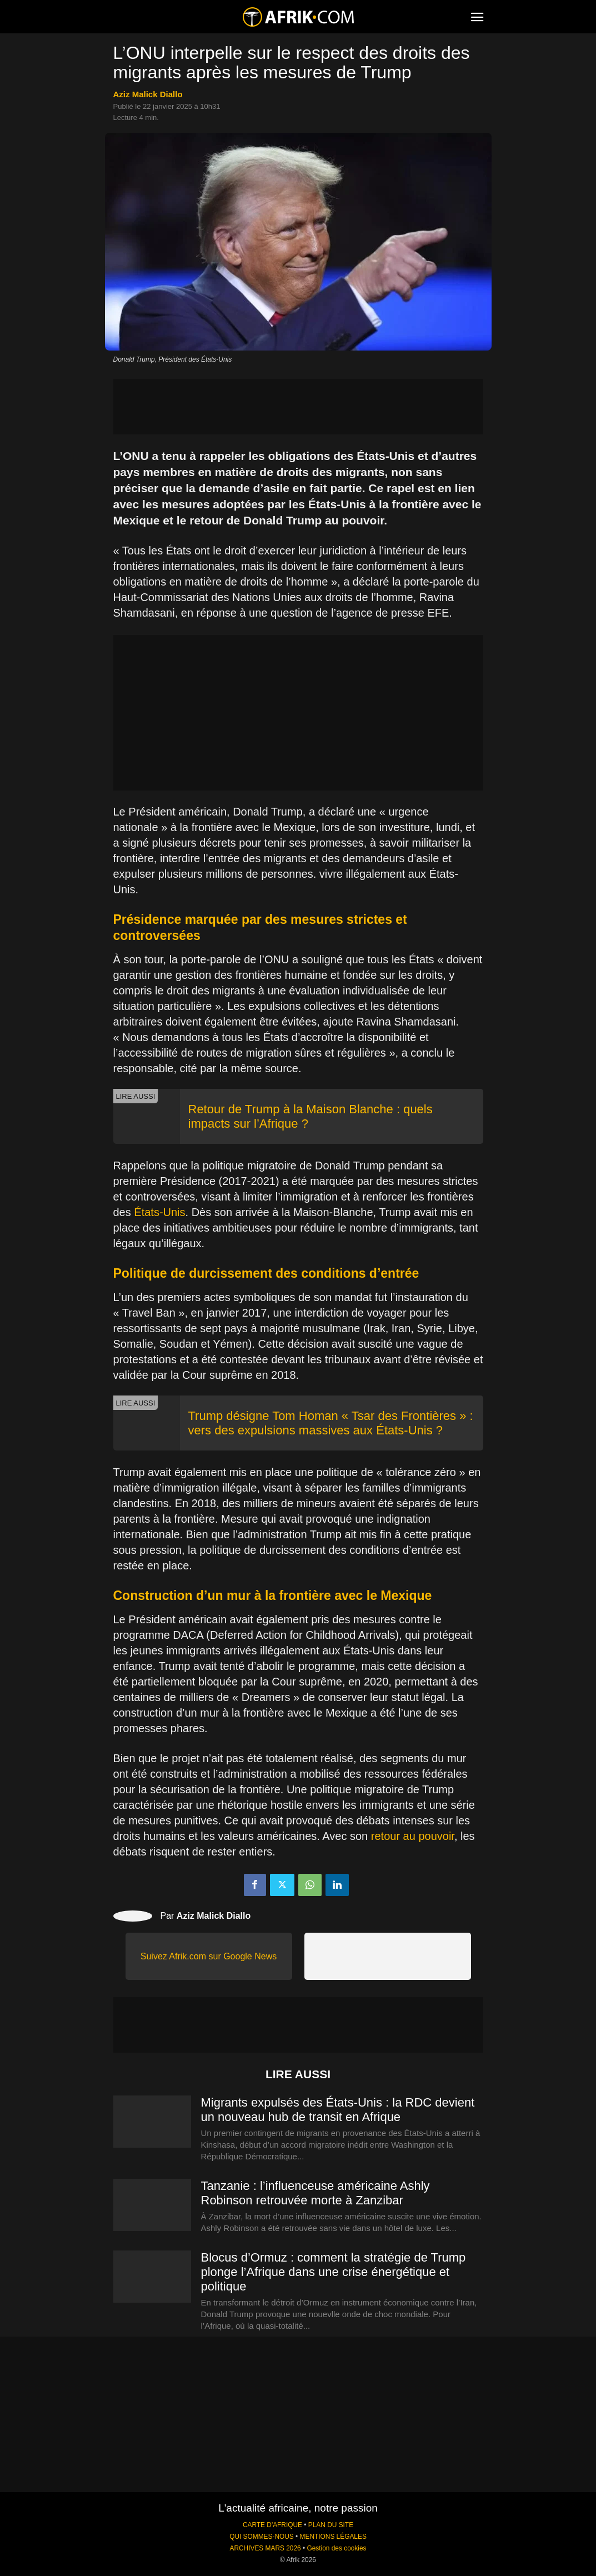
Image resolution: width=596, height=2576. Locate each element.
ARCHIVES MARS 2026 (264, 2548)
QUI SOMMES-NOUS (261, 2536)
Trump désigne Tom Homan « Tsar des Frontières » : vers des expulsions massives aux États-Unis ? (330, 1423)
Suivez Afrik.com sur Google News (209, 1956)
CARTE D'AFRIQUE (272, 2525)
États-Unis (159, 1212)
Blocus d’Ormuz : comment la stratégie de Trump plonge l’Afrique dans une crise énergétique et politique (333, 2271)
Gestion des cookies (336, 2548)
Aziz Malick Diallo (148, 94)
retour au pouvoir (412, 1836)
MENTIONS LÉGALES (333, 2536)
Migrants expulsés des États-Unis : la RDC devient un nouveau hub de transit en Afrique (338, 2109)
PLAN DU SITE (330, 2525)
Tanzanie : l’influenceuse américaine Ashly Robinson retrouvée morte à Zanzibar (315, 2193)
